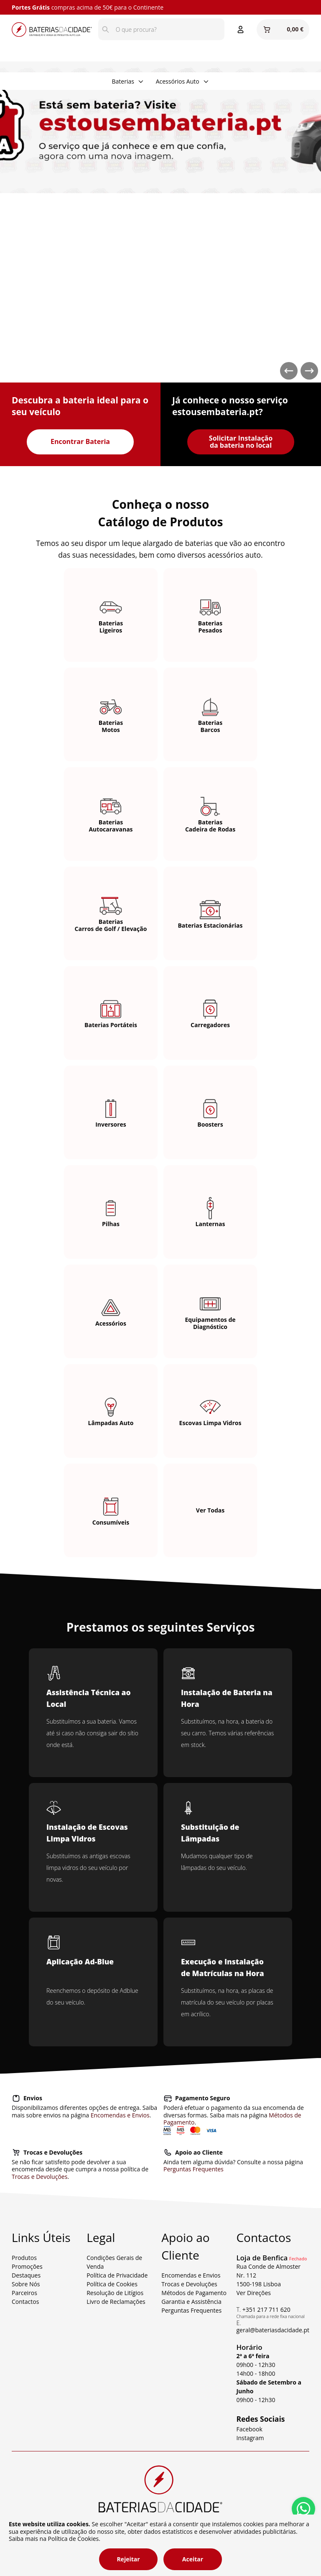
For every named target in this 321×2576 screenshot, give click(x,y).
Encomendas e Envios (120, 2115)
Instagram (250, 2438)
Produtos (24, 2258)
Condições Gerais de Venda (114, 2262)
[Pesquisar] (105, 29)
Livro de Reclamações (116, 2302)
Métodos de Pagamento (194, 2293)
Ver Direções (253, 2293)
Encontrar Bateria (80, 441)
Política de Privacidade (117, 2275)
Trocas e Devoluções (39, 2177)
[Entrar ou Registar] (240, 29)
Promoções (27, 2266)
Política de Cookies (112, 2284)
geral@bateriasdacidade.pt (272, 2330)
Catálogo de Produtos (160, 522)
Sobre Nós (26, 2284)
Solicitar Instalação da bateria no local (241, 442)
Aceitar (192, 2559)
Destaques (26, 2275)
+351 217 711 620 (266, 2309)
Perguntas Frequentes (193, 2169)
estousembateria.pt (215, 412)
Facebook (249, 2429)
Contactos (25, 2302)
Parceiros (24, 2293)
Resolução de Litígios (115, 2293)
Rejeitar (128, 2559)
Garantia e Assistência (191, 2302)
